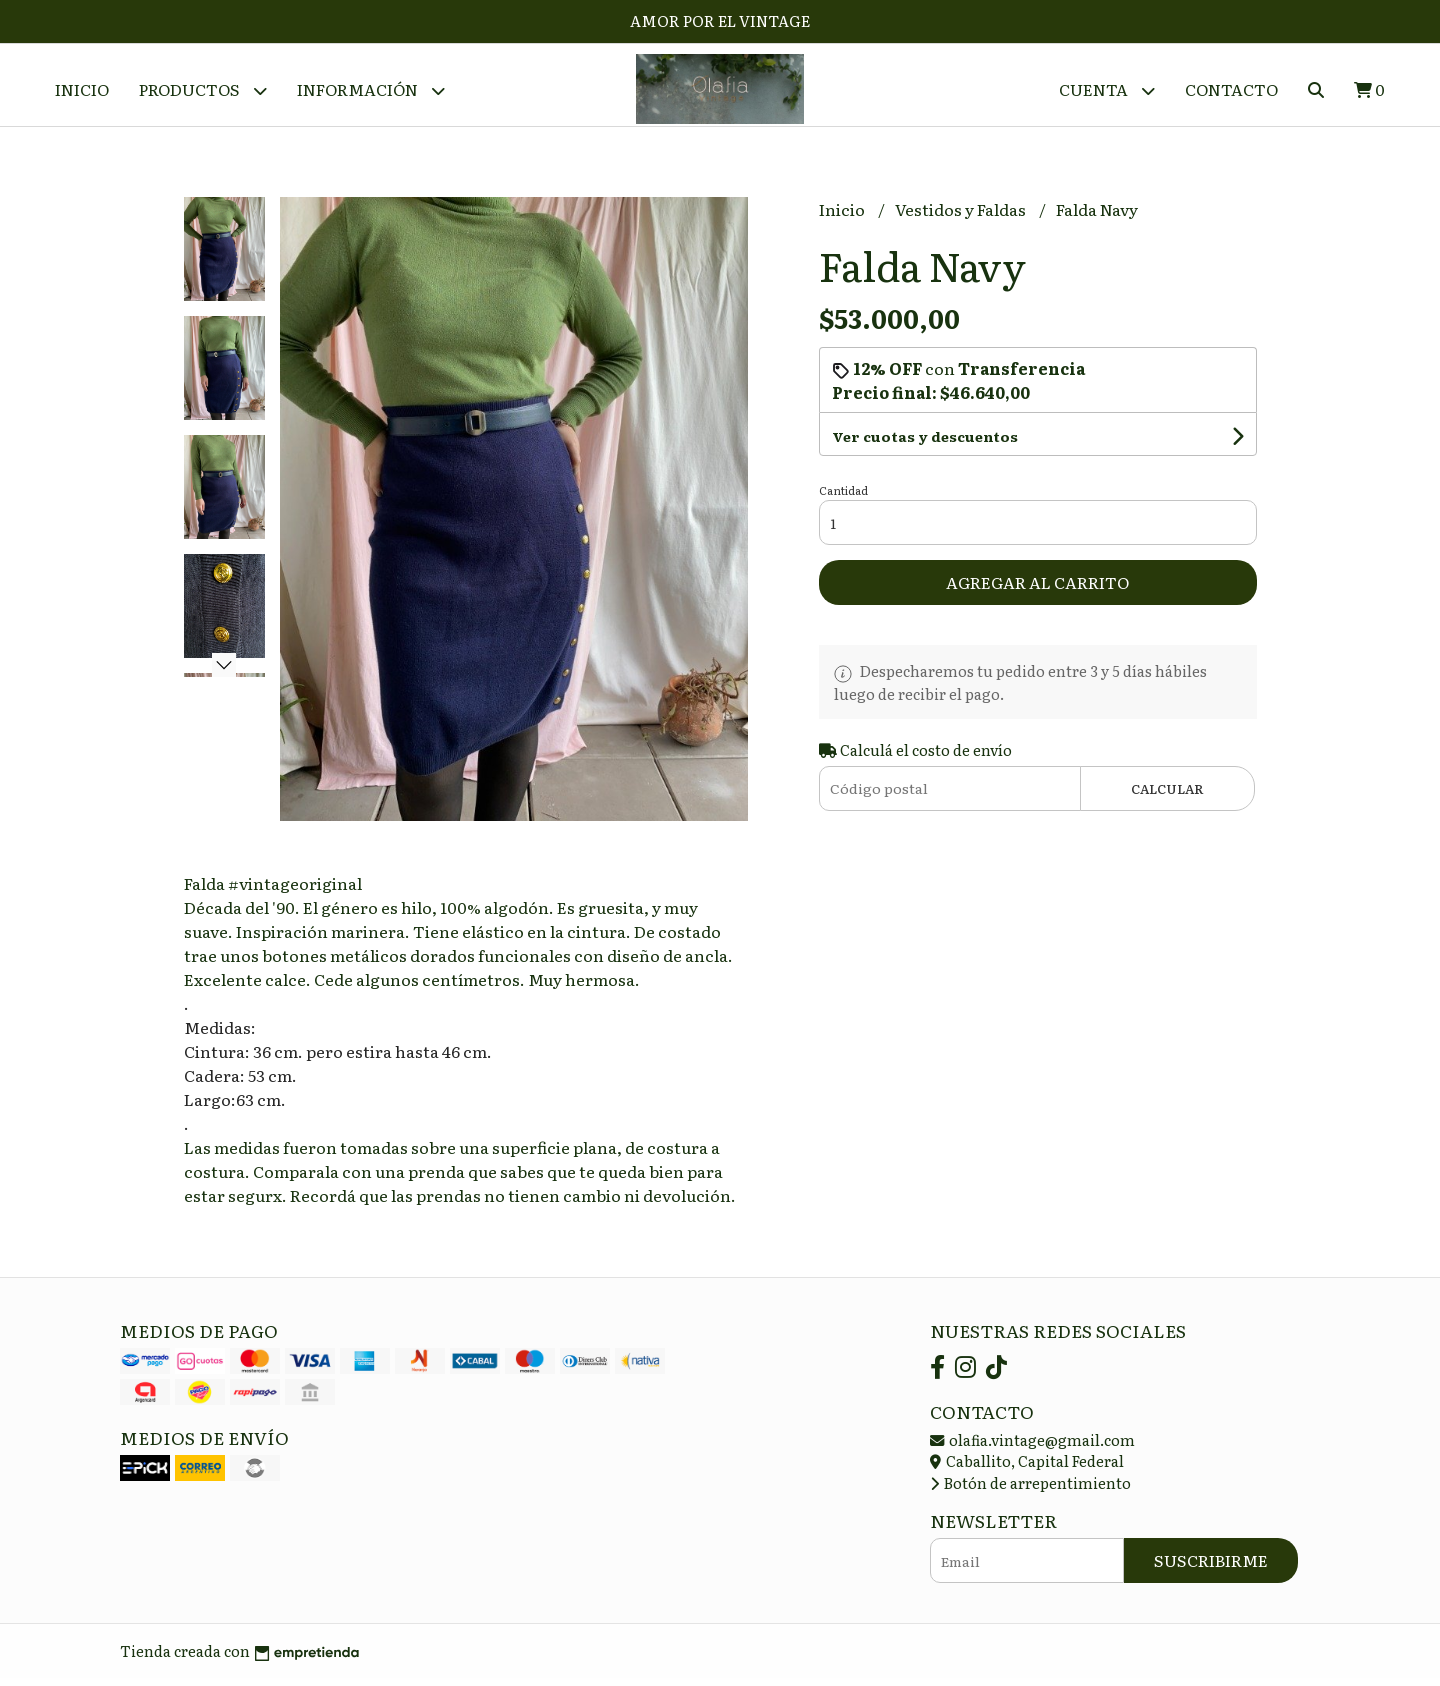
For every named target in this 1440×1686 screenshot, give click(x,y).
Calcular (1167, 795)
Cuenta (1107, 90)
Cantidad (843, 498)
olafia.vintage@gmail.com (1032, 1446)
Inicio (82, 89)
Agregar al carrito (1037, 590)
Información (371, 90)
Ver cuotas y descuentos (925, 444)
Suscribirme (1211, 1568)
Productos (203, 90)
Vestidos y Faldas (962, 217)
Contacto (1231, 89)
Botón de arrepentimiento (1030, 1489)
